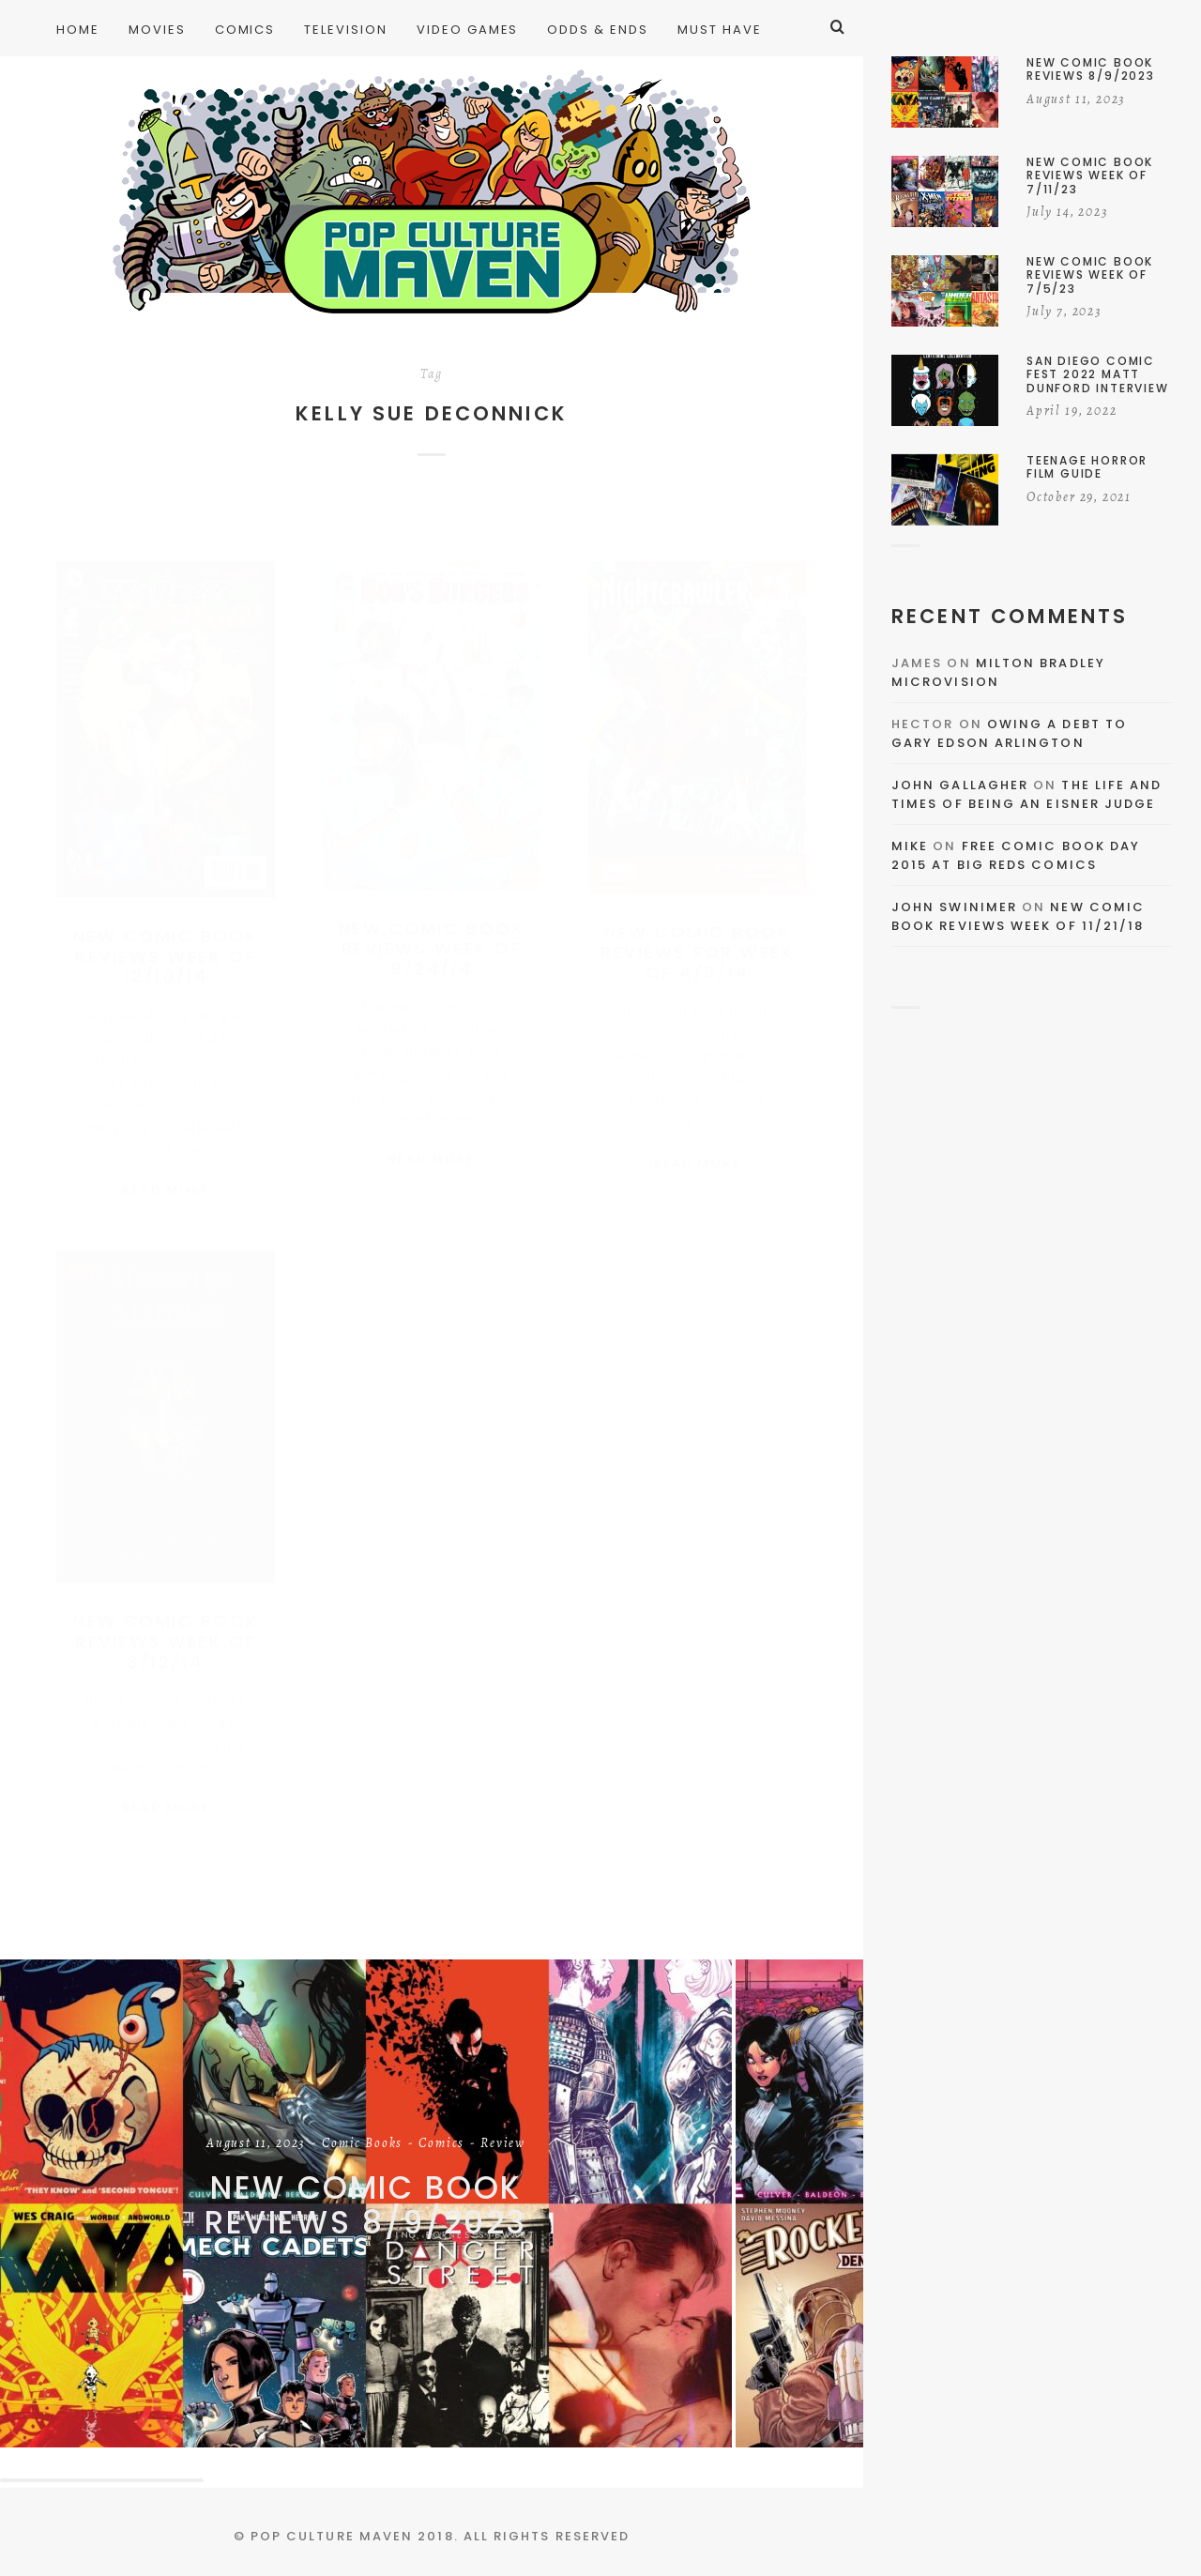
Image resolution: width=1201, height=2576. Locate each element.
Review (502, 2144)
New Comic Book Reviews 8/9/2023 (366, 2205)
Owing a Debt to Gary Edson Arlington (1009, 733)
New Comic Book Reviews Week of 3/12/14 (166, 1630)
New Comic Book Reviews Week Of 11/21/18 (1018, 916)
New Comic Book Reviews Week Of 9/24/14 (431, 930)
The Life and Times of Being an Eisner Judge (1026, 794)
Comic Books (362, 2144)
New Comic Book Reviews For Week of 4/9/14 (697, 934)
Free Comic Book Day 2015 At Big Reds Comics (1015, 855)
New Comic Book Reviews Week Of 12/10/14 (166, 937)
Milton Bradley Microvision (998, 672)
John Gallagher (959, 785)
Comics (441, 2144)
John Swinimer (954, 907)
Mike (909, 846)
